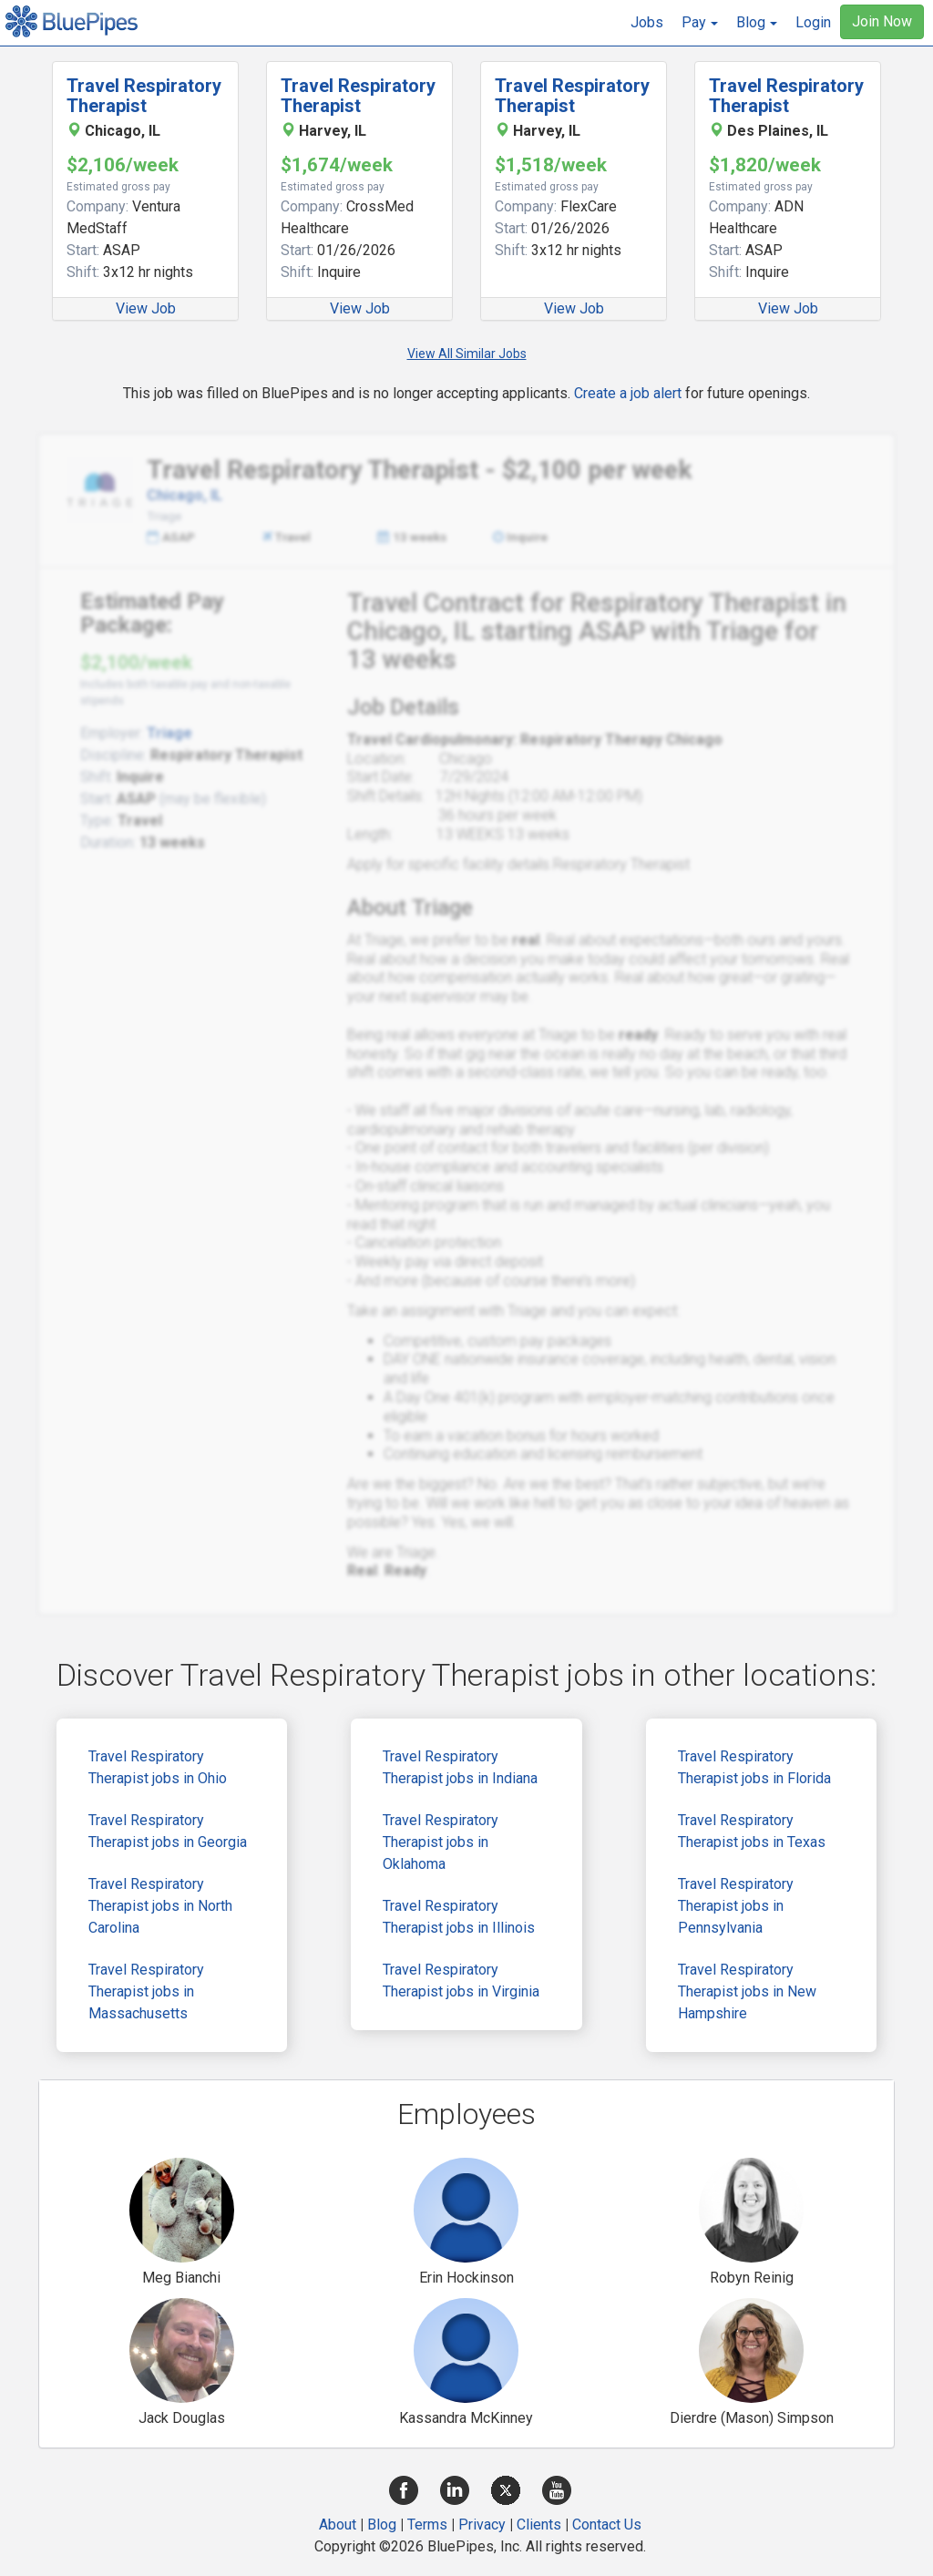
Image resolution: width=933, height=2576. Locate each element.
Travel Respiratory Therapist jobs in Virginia (461, 1980)
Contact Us (606, 2524)
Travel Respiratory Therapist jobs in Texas (751, 1831)
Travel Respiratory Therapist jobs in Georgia (167, 1831)
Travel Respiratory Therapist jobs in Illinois (459, 1916)
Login (813, 22)
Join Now (882, 21)
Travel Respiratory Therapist (144, 96)
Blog (381, 2524)
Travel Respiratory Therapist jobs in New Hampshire (747, 1991)
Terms (427, 2524)
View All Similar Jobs (467, 353)
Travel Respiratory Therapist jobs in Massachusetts (146, 1991)
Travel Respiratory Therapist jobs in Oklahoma (440, 1842)
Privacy (482, 2524)
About (337, 2524)
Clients (539, 2524)
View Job (146, 308)
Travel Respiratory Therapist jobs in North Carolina (160, 1905)
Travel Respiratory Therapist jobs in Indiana (460, 1767)
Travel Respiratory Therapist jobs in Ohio (157, 1767)
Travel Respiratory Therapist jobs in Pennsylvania (736, 1905)
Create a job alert (628, 393)
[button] (699, 23)
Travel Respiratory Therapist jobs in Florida (754, 1767)
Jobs (647, 22)
